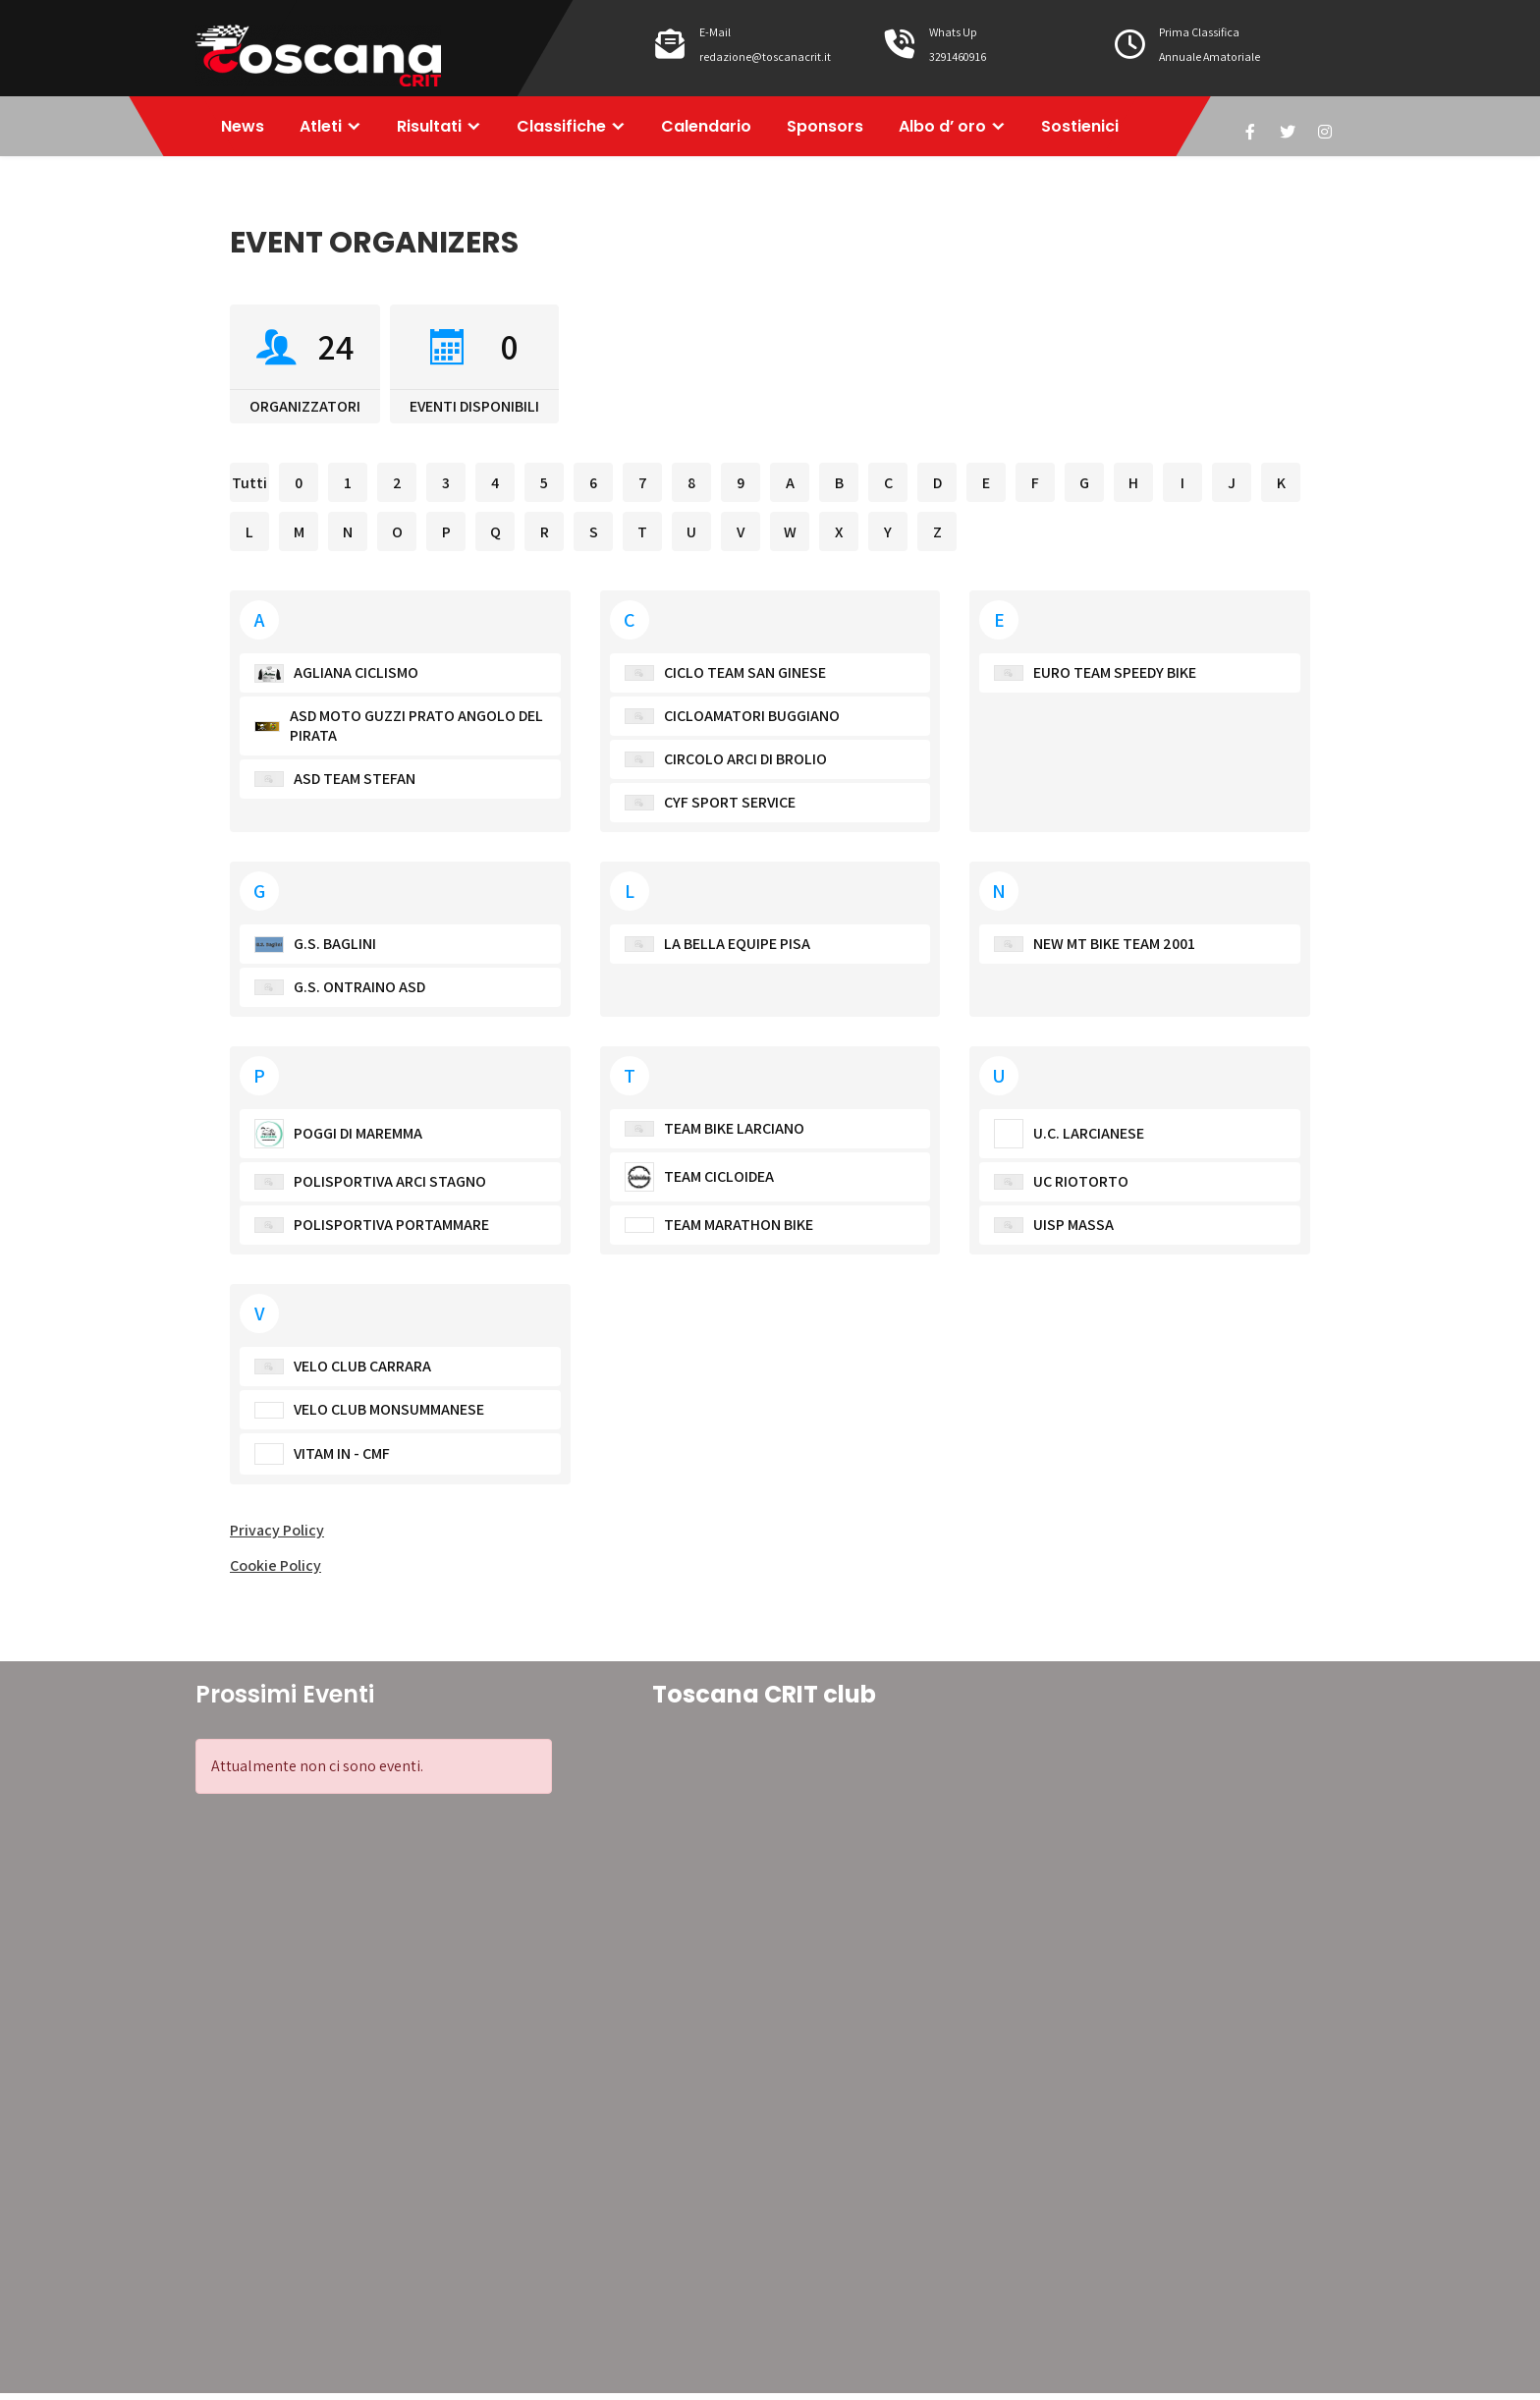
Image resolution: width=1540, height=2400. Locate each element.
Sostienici (1109, 129)
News (244, 129)
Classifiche (575, 129)
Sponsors (846, 129)
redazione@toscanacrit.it (765, 56)
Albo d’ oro (968, 129)
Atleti (326, 129)
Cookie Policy (275, 1572)
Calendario (724, 129)
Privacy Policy (277, 1537)
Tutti (249, 489)
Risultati (439, 129)
